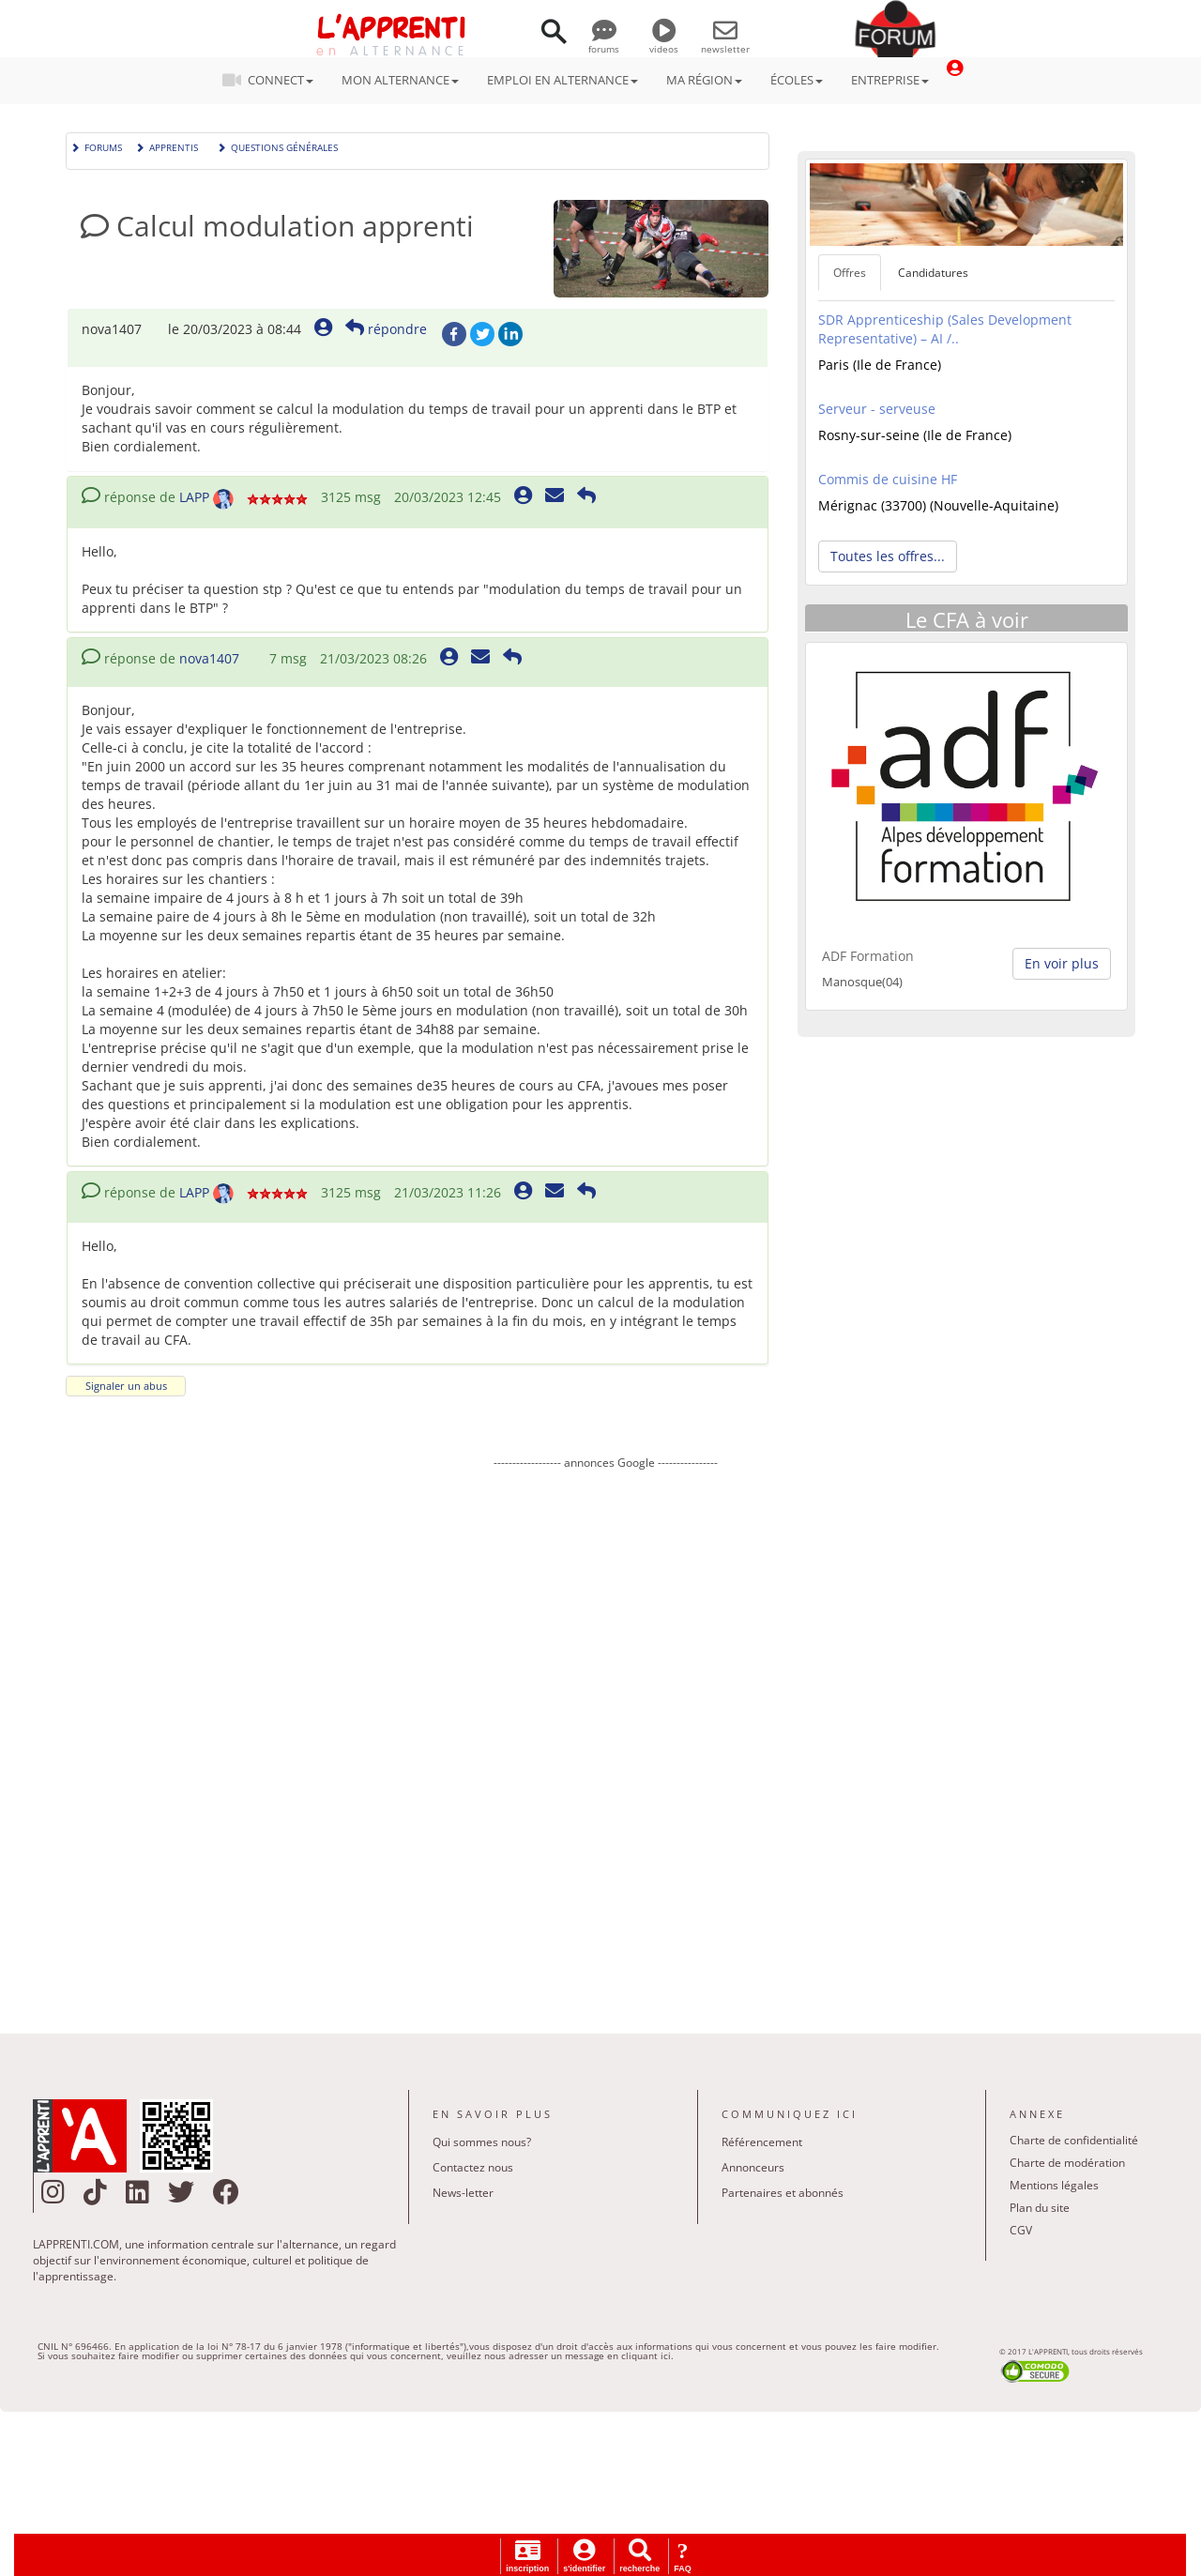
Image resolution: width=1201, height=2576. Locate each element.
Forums (96, 146)
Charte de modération (1067, 2163)
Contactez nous (473, 2167)
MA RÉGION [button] (704, 79)
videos (663, 42)
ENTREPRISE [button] (890, 79)
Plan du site (1040, 2208)
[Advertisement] (605, 1738)
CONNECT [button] (273, 79)
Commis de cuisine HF (887, 479)
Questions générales (277, 146)
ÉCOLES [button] (796, 79)
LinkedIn (510, 334)
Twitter (482, 334)
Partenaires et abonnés (783, 2193)
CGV (1021, 2230)
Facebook (454, 334)
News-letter (463, 2193)
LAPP (194, 497)
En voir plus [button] (1062, 963)
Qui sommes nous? (482, 2142)
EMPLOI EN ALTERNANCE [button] (562, 79)
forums (603, 42)
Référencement (762, 2142)
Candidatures (933, 273)
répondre (386, 329)
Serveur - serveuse (876, 409)
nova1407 (209, 658)
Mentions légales (1054, 2185)
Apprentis (166, 146)
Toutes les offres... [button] (887, 556)
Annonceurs (753, 2167)
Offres (849, 273)
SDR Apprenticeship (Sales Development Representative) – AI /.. (945, 329)
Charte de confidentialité (1074, 2140)
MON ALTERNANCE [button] (400, 79)
